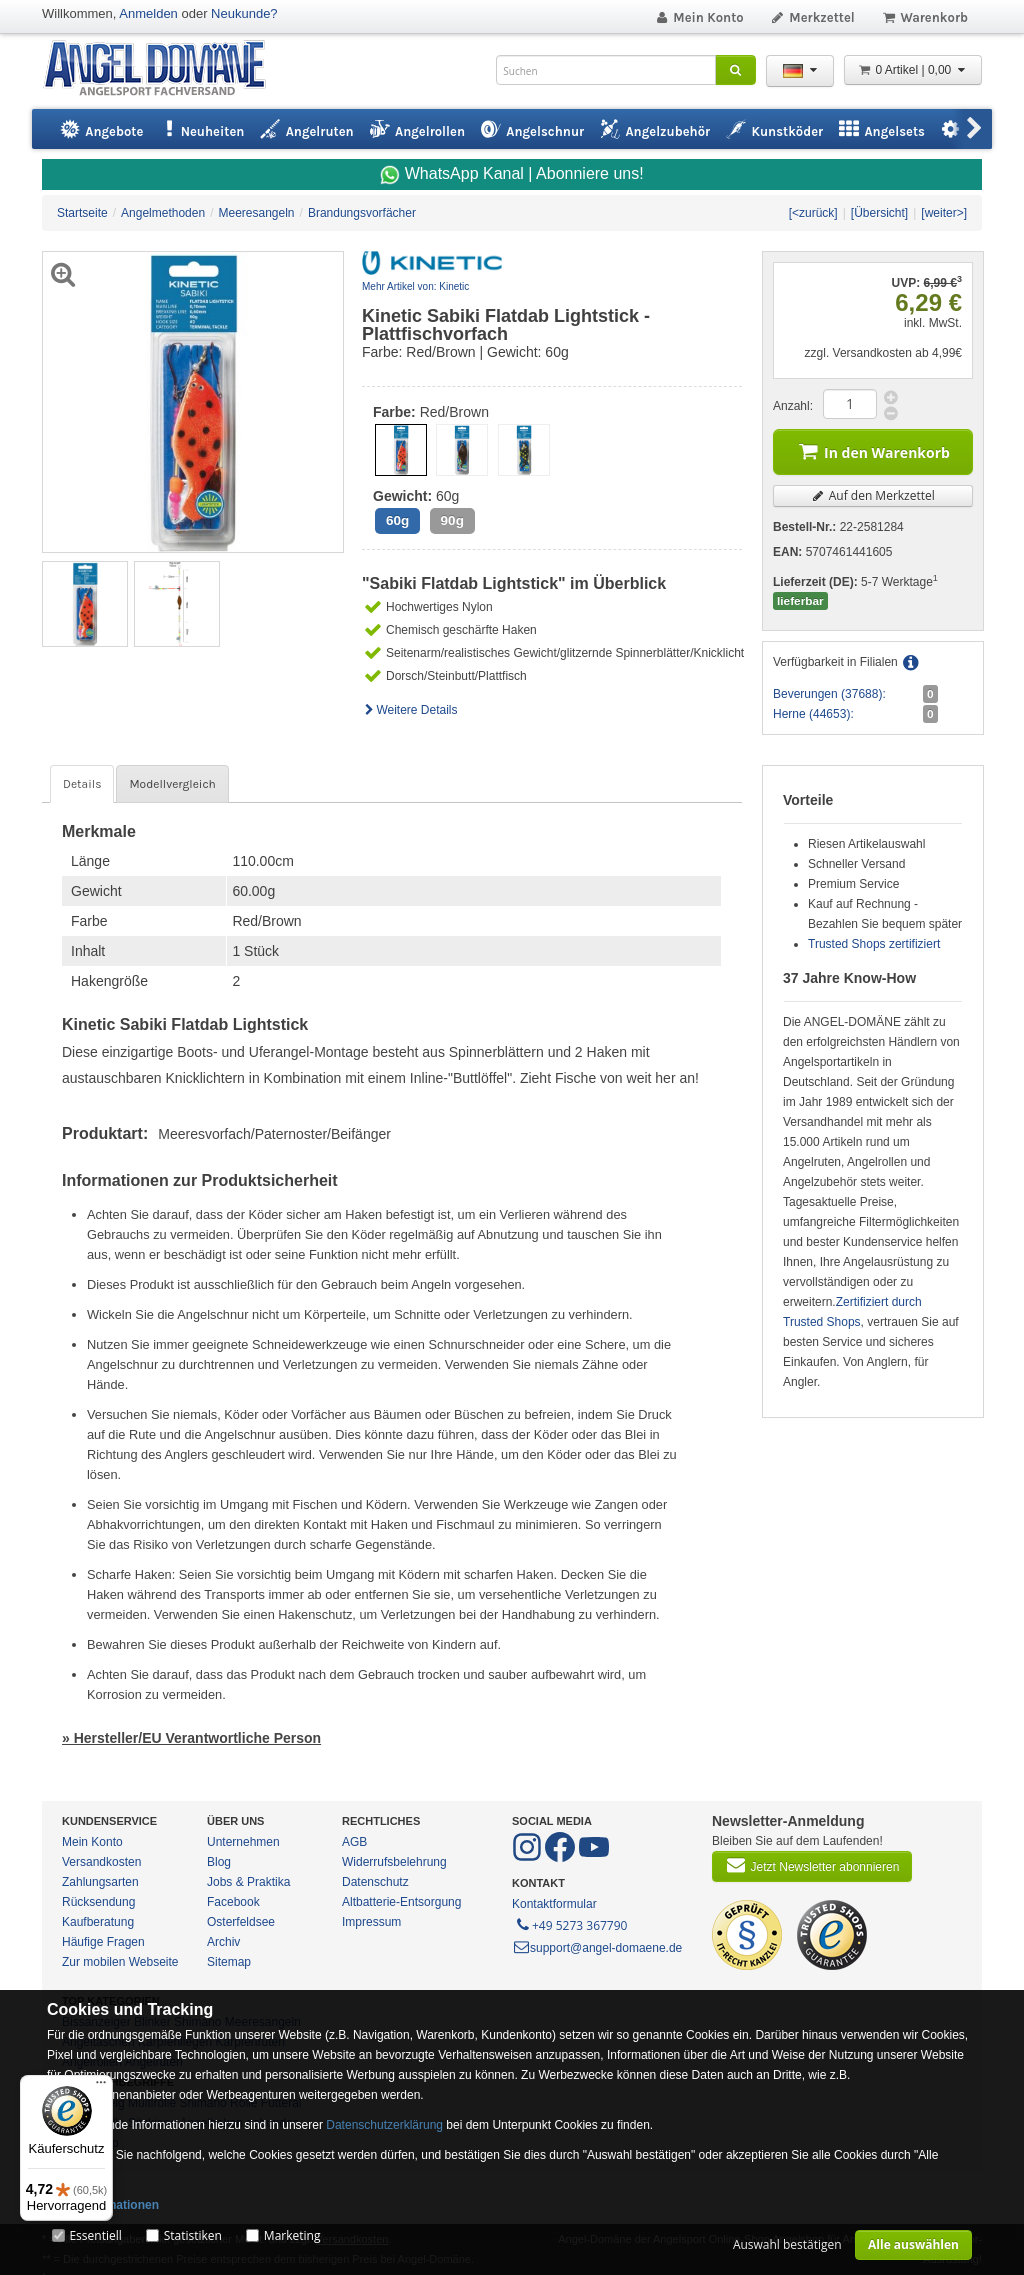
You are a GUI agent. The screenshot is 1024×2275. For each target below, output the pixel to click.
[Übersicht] (879, 213)
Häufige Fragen (103, 1942)
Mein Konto (699, 17)
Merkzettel (812, 17)
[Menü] (101, 2087)
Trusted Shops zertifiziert (874, 944)
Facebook (233, 1902)
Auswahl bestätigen (787, 2244)
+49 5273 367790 (570, 1924)
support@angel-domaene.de (597, 1948)
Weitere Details (410, 710)
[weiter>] (944, 213)
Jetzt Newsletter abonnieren (812, 1865)
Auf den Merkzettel (873, 495)
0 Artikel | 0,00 (913, 70)
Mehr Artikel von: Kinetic (415, 286)
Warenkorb (924, 17)
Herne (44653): (813, 714)
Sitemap (229, 1962)
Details (82, 784)
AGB (354, 1842)
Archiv (223, 1942)
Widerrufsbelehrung (394, 1862)
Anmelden (148, 13)
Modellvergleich (172, 784)
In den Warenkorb (873, 450)
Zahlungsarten (100, 1882)
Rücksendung (98, 1902)
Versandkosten (101, 1862)
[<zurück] (813, 213)
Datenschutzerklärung (384, 2125)
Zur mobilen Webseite (120, 1962)
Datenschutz (375, 1882)
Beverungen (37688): (829, 694)
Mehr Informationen (103, 2205)
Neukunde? (244, 13)
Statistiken (193, 2235)
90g (452, 520)
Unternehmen (243, 1842)
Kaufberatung (98, 1922)
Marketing (292, 2235)
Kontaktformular (554, 1904)
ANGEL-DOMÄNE (164, 69)
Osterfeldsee (241, 1922)
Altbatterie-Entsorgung (401, 1902)
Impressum (371, 1922)
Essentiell (95, 2235)
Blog (219, 1862)
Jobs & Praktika (248, 1882)
